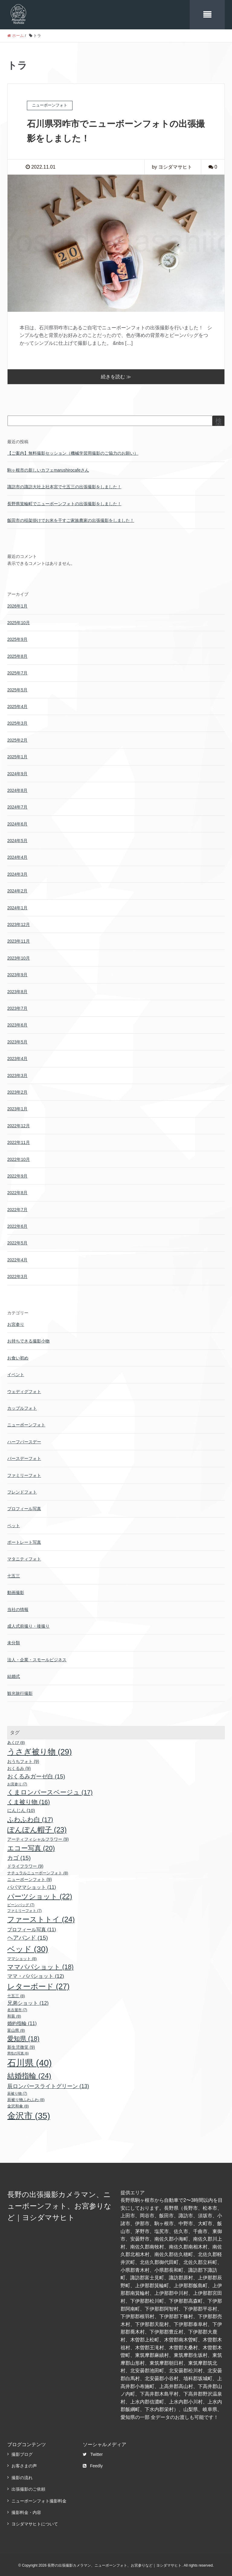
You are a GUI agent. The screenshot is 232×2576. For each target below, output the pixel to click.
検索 (218, 422)
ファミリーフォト (24, 1473)
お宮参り (15, 1322)
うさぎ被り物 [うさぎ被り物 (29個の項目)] (39, 1750)
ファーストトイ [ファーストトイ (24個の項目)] (41, 1918)
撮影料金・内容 (26, 2510)
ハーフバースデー (24, 1440)
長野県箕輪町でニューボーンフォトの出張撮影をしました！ (64, 502)
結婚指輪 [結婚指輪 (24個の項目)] (29, 2074)
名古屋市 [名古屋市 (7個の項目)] (17, 2008)
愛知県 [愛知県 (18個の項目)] (23, 2037)
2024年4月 (17, 855)
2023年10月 (18, 956)
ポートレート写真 (24, 1540)
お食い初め (17, 1356)
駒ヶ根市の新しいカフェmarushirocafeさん (48, 468)
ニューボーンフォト (26, 1423)
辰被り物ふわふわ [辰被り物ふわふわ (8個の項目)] (26, 2098)
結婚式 (13, 1674)
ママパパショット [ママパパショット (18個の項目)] (40, 1965)
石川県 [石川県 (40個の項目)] (29, 2061)
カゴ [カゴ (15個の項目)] (19, 1856)
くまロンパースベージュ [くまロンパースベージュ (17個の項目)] (50, 1790)
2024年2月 (17, 889)
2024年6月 (17, 822)
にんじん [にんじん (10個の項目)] (21, 1808)
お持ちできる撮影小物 (28, 1339)
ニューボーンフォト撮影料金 (38, 2499)
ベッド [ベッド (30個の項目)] (27, 1947)
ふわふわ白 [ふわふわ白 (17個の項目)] (30, 1817)
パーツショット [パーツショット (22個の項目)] (39, 1895)
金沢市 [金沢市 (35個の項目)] (28, 2114)
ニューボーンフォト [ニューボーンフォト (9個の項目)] (29, 1878)
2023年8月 (17, 990)
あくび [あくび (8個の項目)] (16, 1741)
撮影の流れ (22, 2476)
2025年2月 (17, 738)
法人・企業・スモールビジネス (36, 1658)
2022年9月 (17, 1174)
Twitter (93, 2452)
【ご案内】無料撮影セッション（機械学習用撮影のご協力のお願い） (72, 451)
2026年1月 (17, 604)
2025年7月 (17, 671)
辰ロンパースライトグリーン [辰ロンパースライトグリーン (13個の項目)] (48, 2085)
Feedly (93, 2464)
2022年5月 (17, 1241)
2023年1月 (17, 1107)
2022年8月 (17, 1191)
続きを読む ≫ (116, 375)
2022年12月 (18, 1124)
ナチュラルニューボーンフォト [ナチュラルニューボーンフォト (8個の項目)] (37, 1871)
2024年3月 (17, 872)
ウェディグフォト (24, 1390)
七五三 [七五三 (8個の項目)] (16, 1994)
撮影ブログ (22, 2452)
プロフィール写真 (24, 1507)
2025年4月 (17, 705)
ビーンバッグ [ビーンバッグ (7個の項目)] (20, 1903)
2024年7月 (17, 805)
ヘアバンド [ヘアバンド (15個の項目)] (27, 1936)
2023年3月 (17, 1074)
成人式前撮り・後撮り (28, 1624)
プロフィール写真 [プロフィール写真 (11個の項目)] (31, 1928)
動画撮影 (15, 1591)
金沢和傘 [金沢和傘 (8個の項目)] (18, 2104)
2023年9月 (17, 973)
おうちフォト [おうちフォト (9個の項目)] (23, 1759)
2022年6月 (17, 1224)
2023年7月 (17, 1006)
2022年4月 (17, 1258)
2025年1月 (17, 755)
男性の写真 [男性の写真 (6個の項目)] (18, 2052)
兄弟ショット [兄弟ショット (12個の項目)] (28, 2001)
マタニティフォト (24, 1557)
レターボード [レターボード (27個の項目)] (38, 1985)
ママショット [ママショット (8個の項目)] (22, 1957)
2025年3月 (17, 721)
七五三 (13, 1574)
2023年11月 (18, 939)
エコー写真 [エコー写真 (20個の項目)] (31, 1846)
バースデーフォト (24, 1456)
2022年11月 (18, 1140)
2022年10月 (18, 1157)
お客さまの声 (24, 2464)
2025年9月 (17, 637)
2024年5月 (17, 839)
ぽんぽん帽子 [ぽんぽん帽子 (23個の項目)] (37, 1828)
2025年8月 (17, 654)
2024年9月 (17, 772)
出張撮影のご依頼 (28, 2487)
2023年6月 (17, 1023)
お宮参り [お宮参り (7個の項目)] (17, 1782)
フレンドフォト (22, 1490)
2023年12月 (18, 923)
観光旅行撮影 (20, 1691)
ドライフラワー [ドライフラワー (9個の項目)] (25, 1864)
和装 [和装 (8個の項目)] (14, 2014)
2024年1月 (17, 906)
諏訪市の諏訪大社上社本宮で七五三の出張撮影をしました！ (64, 485)
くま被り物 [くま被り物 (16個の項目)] (28, 1800)
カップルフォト (22, 1406)
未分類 (13, 1641)
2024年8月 (17, 788)
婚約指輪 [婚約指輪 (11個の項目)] (22, 2021)
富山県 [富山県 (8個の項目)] (16, 2029)
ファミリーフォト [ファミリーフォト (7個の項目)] (24, 1909)
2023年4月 (17, 1057)
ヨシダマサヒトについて (34, 2522)
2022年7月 (17, 1208)
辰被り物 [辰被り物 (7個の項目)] (17, 2092)
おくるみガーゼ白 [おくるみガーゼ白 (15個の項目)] (36, 1775)
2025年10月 (18, 621)
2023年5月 (17, 1040)
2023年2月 (17, 1090)
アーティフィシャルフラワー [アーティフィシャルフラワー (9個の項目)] (38, 1837)
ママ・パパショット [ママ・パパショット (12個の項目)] (35, 1975)
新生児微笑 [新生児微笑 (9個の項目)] (21, 2045)
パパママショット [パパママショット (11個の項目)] (31, 1885)
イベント (15, 1373)
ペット (13, 1524)
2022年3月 (17, 1275)
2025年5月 (17, 688)
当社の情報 (17, 1608)
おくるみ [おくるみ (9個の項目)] (19, 1766)
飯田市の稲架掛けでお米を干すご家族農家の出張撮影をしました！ (70, 518)
